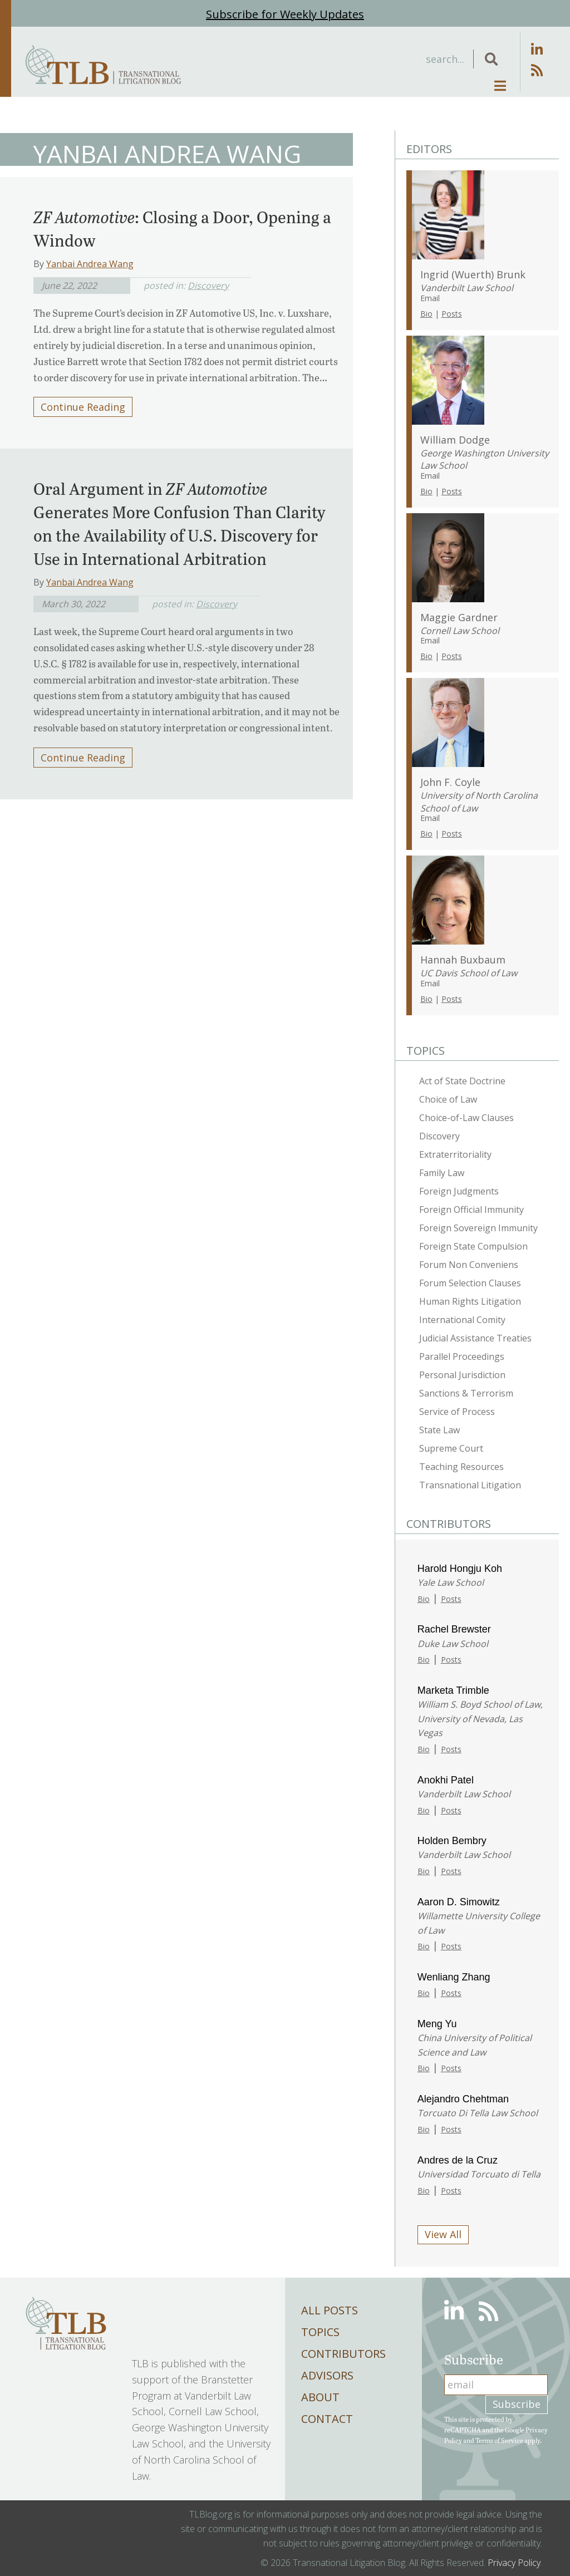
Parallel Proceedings (461, 1356)
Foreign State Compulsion (473, 1246)
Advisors (327, 2375)
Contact (327, 2418)
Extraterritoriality (455, 1154)
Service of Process (457, 1411)
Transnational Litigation (470, 1485)
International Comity (462, 1320)
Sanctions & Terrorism (466, 1393)
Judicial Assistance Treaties (475, 1338)
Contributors (343, 2353)
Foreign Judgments (459, 1191)
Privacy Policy (514, 2563)
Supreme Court (451, 1448)
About (320, 2397)
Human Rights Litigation (470, 1301)
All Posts (329, 2310)
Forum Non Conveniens (468, 1264)
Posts (451, 313)
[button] (491, 59)
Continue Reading (83, 407)
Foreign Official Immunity (471, 1209)
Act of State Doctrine (462, 1081)
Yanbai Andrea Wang (90, 264)
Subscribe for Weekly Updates (285, 14)
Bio (426, 313)
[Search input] (383, 59)
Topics (320, 2331)
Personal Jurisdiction (462, 1375)
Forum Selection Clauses (470, 1283)
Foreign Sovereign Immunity (478, 1228)
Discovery (208, 285)
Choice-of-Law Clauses (466, 1118)
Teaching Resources (461, 1467)
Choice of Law (448, 1099)
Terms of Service (499, 2440)
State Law (439, 1430)
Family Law (441, 1173)
